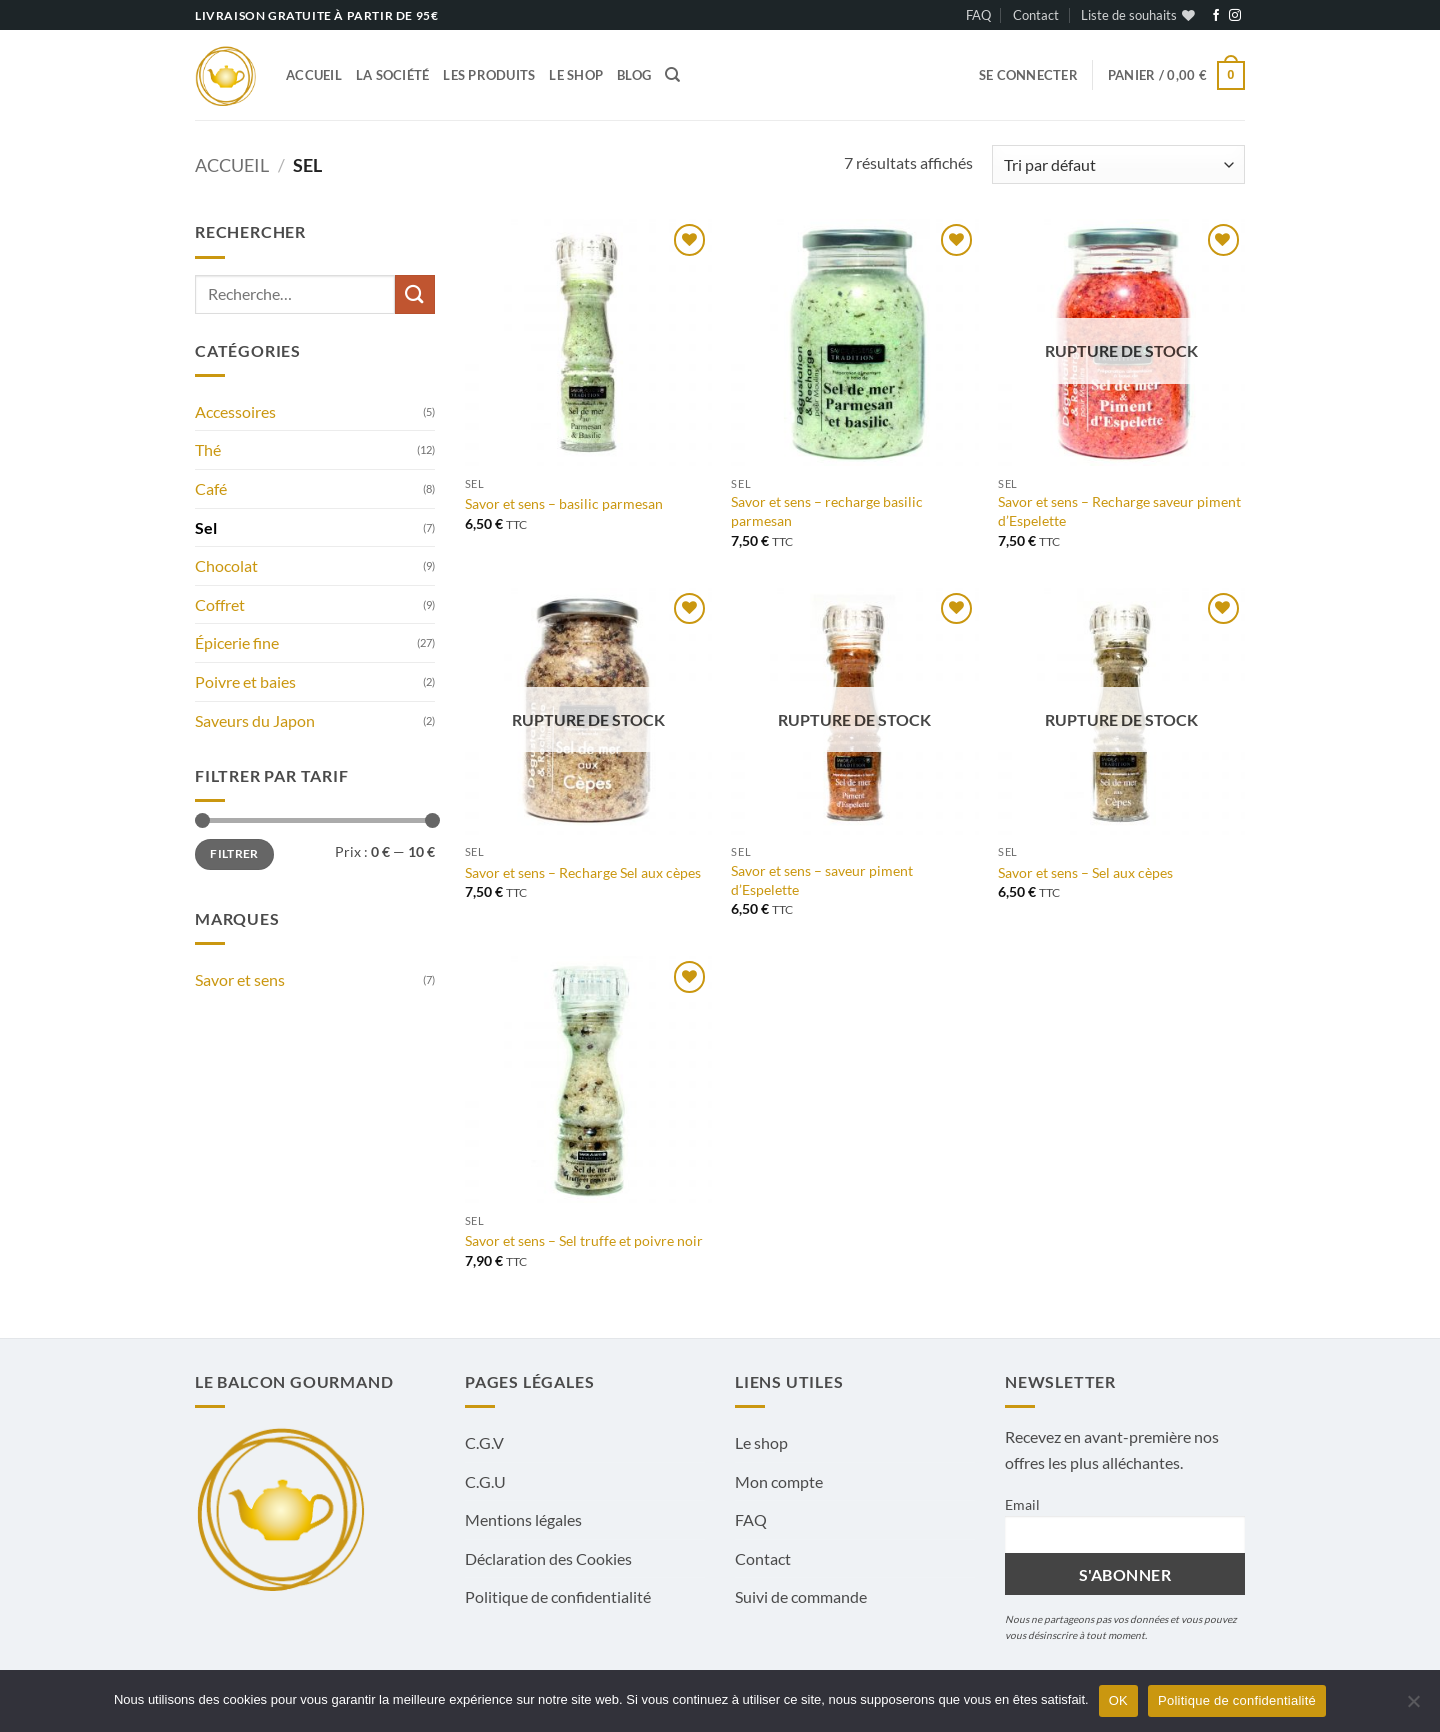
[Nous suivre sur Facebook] (1216, 16)
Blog (634, 75)
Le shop (576, 75)
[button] (1028, 75)
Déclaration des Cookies (548, 1558)
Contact (1036, 15)
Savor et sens (240, 979)
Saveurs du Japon (255, 720)
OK (1118, 1700)
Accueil (314, 75)
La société (393, 75)
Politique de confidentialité (558, 1596)
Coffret (220, 604)
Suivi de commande (801, 1596)
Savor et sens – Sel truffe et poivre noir (584, 1240)
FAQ (978, 15)
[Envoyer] (415, 294)
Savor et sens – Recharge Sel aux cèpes (583, 872)
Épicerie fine (237, 642)
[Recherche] (672, 75)
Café (211, 488)
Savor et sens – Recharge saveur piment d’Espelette (1119, 511)
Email (1022, 1504)
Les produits (489, 75)
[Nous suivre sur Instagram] (1235, 16)
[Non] (1413, 1707)
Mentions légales (523, 1519)
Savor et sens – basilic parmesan (564, 503)
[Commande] (1118, 164)
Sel (206, 527)
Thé (208, 449)
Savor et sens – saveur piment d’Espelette (822, 880)
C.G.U (485, 1481)
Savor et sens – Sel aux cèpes (1085, 872)
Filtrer (234, 853)
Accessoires (235, 411)
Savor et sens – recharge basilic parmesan (827, 511)
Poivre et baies (245, 681)
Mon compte (779, 1481)
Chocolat (226, 565)
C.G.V (484, 1442)
